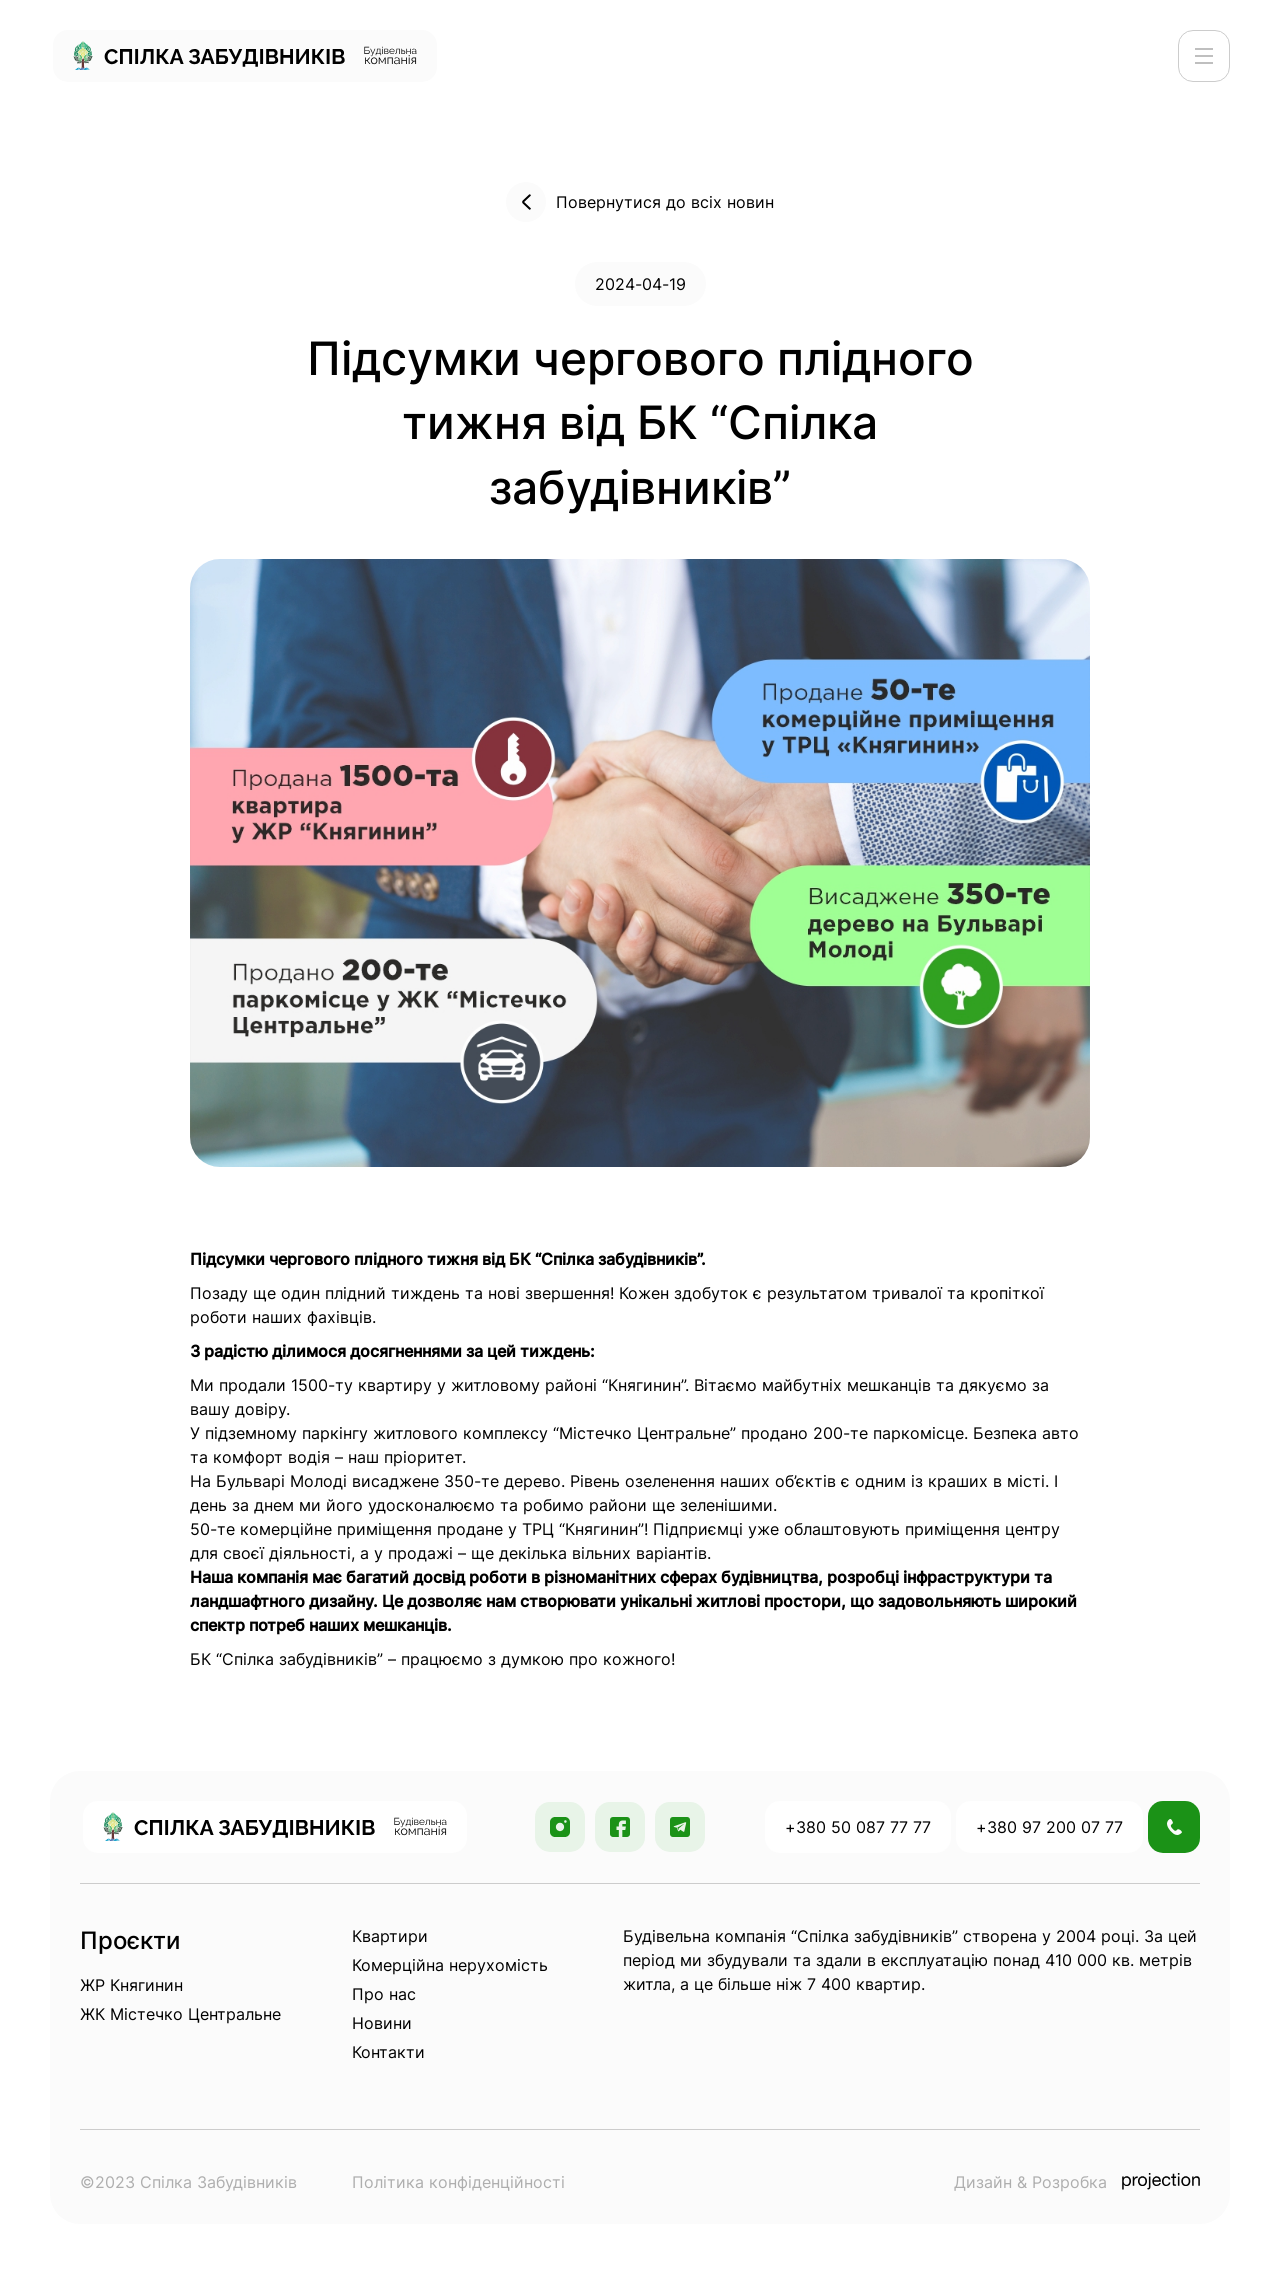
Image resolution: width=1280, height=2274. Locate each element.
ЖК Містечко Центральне (180, 2014)
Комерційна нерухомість (450, 1965)
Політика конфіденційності (458, 2182)
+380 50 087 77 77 (858, 1827)
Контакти (388, 2052)
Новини (382, 2023)
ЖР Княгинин (131, 1985)
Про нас (384, 1994)
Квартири (390, 1936)
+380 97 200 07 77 (1049, 1827)
